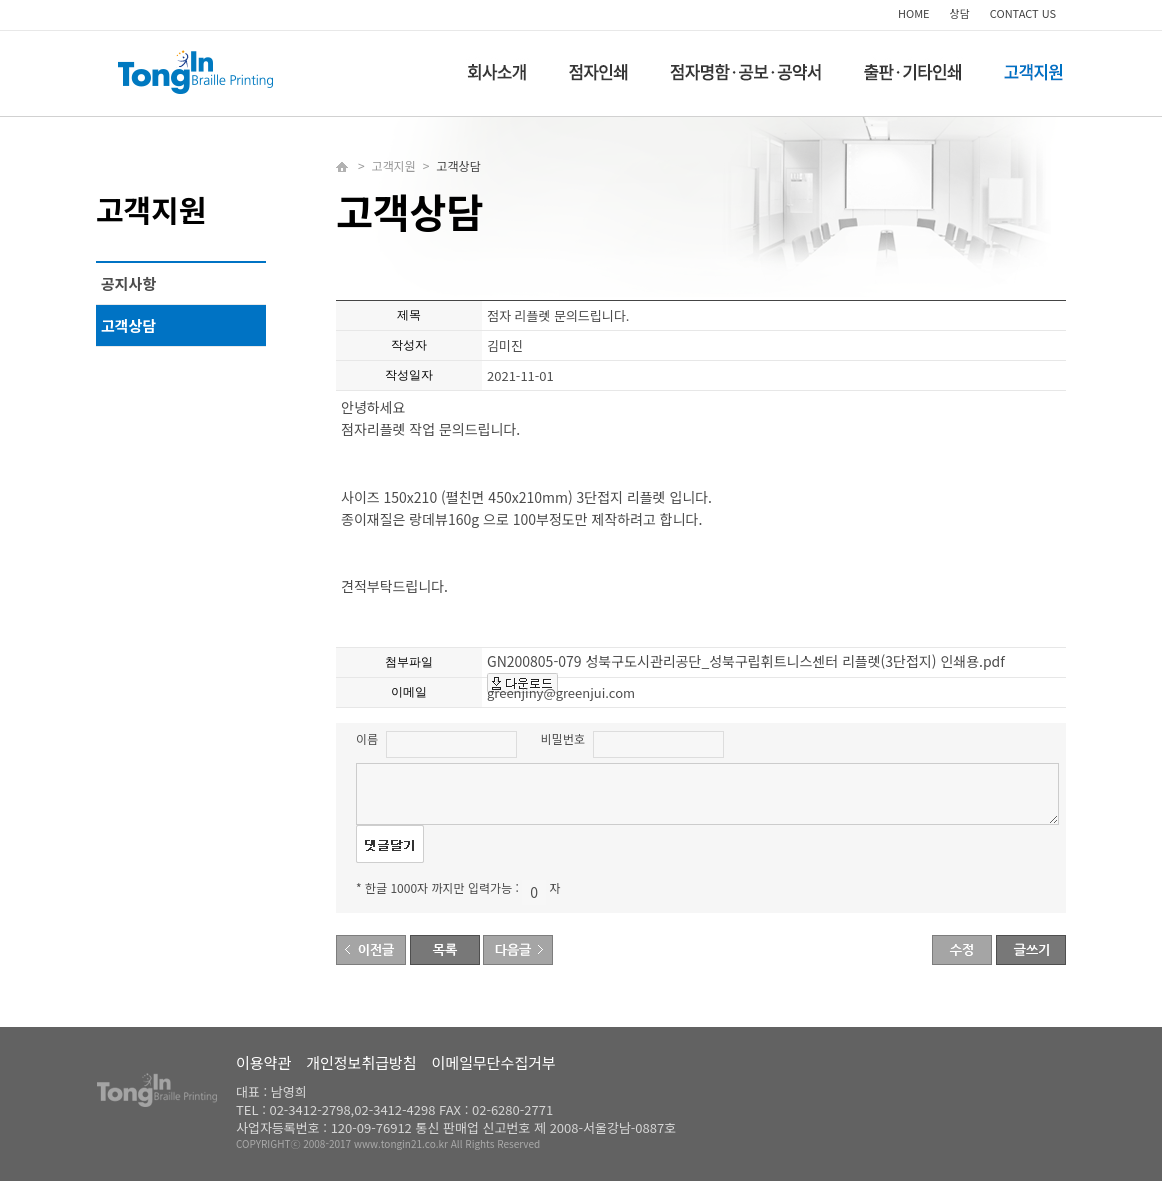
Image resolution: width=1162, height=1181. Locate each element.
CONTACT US (1023, 13)
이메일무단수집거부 (494, 1062)
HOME (914, 13)
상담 (960, 13)
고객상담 (128, 325)
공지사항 (128, 283)
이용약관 (263, 1062)
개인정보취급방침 (361, 1062)
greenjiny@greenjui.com (561, 692)
